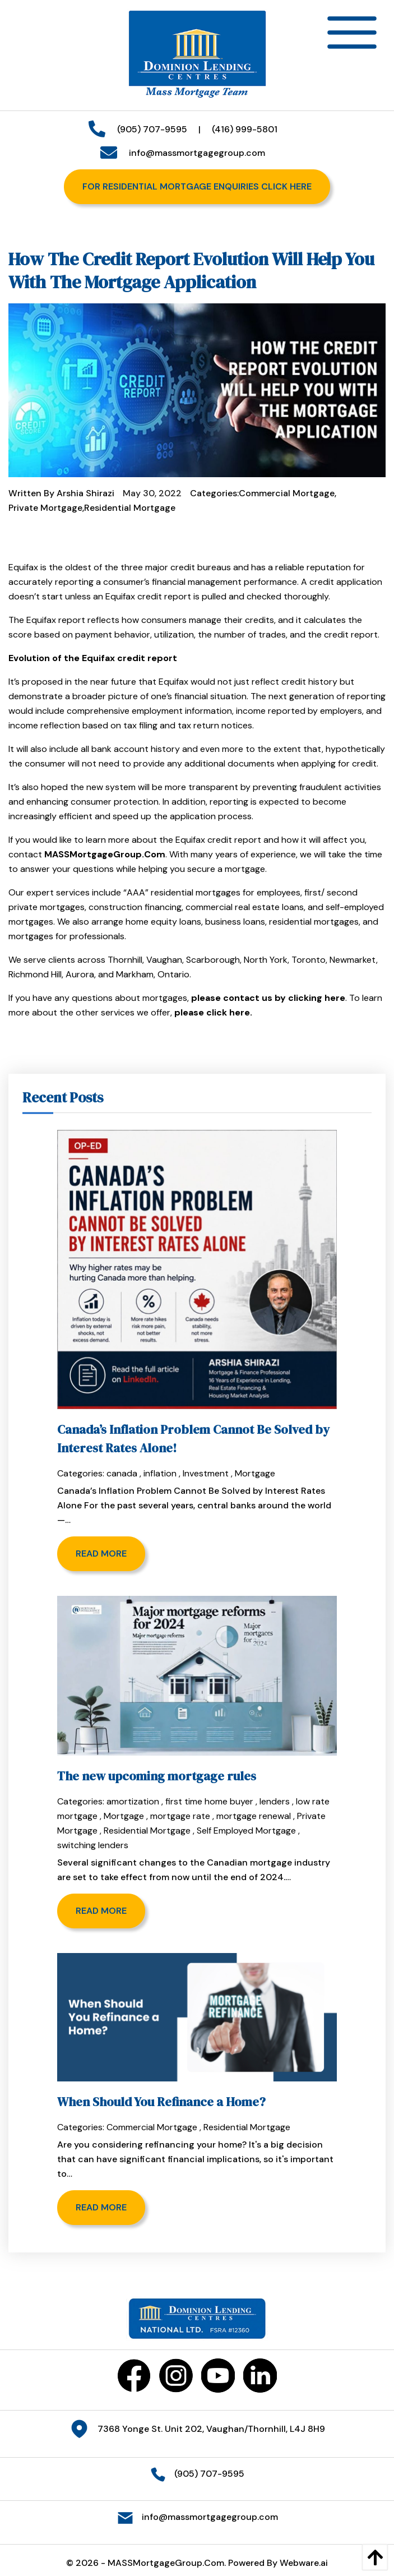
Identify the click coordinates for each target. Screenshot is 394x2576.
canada (121, 1473)
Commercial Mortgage (287, 493)
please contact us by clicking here (268, 998)
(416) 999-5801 (244, 129)
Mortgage (255, 1473)
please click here (212, 1012)
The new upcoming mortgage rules (156, 1775)
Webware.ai (304, 2563)
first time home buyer (209, 1801)
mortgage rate (180, 1816)
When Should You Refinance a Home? (161, 2101)
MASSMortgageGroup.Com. (167, 2563)
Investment (206, 1473)
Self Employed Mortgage (246, 1830)
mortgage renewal (253, 1816)
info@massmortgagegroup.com (192, 153)
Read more (101, 1553)
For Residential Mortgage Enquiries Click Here (197, 186)
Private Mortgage (45, 508)
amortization (132, 1801)
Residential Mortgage (129, 508)
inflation (160, 1473)
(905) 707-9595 (147, 129)
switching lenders (92, 1845)
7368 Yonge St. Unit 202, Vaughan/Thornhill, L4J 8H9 (211, 2428)
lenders (274, 1801)
